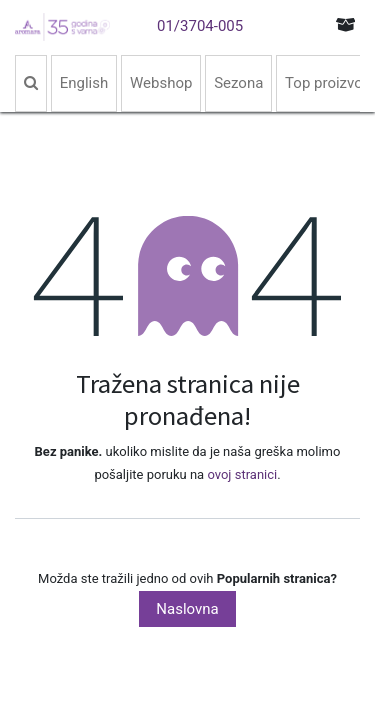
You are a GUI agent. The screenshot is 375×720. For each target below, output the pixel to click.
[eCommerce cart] (346, 24)
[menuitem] (31, 83)
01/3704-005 (200, 26)
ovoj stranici (242, 474)
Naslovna (187, 609)
